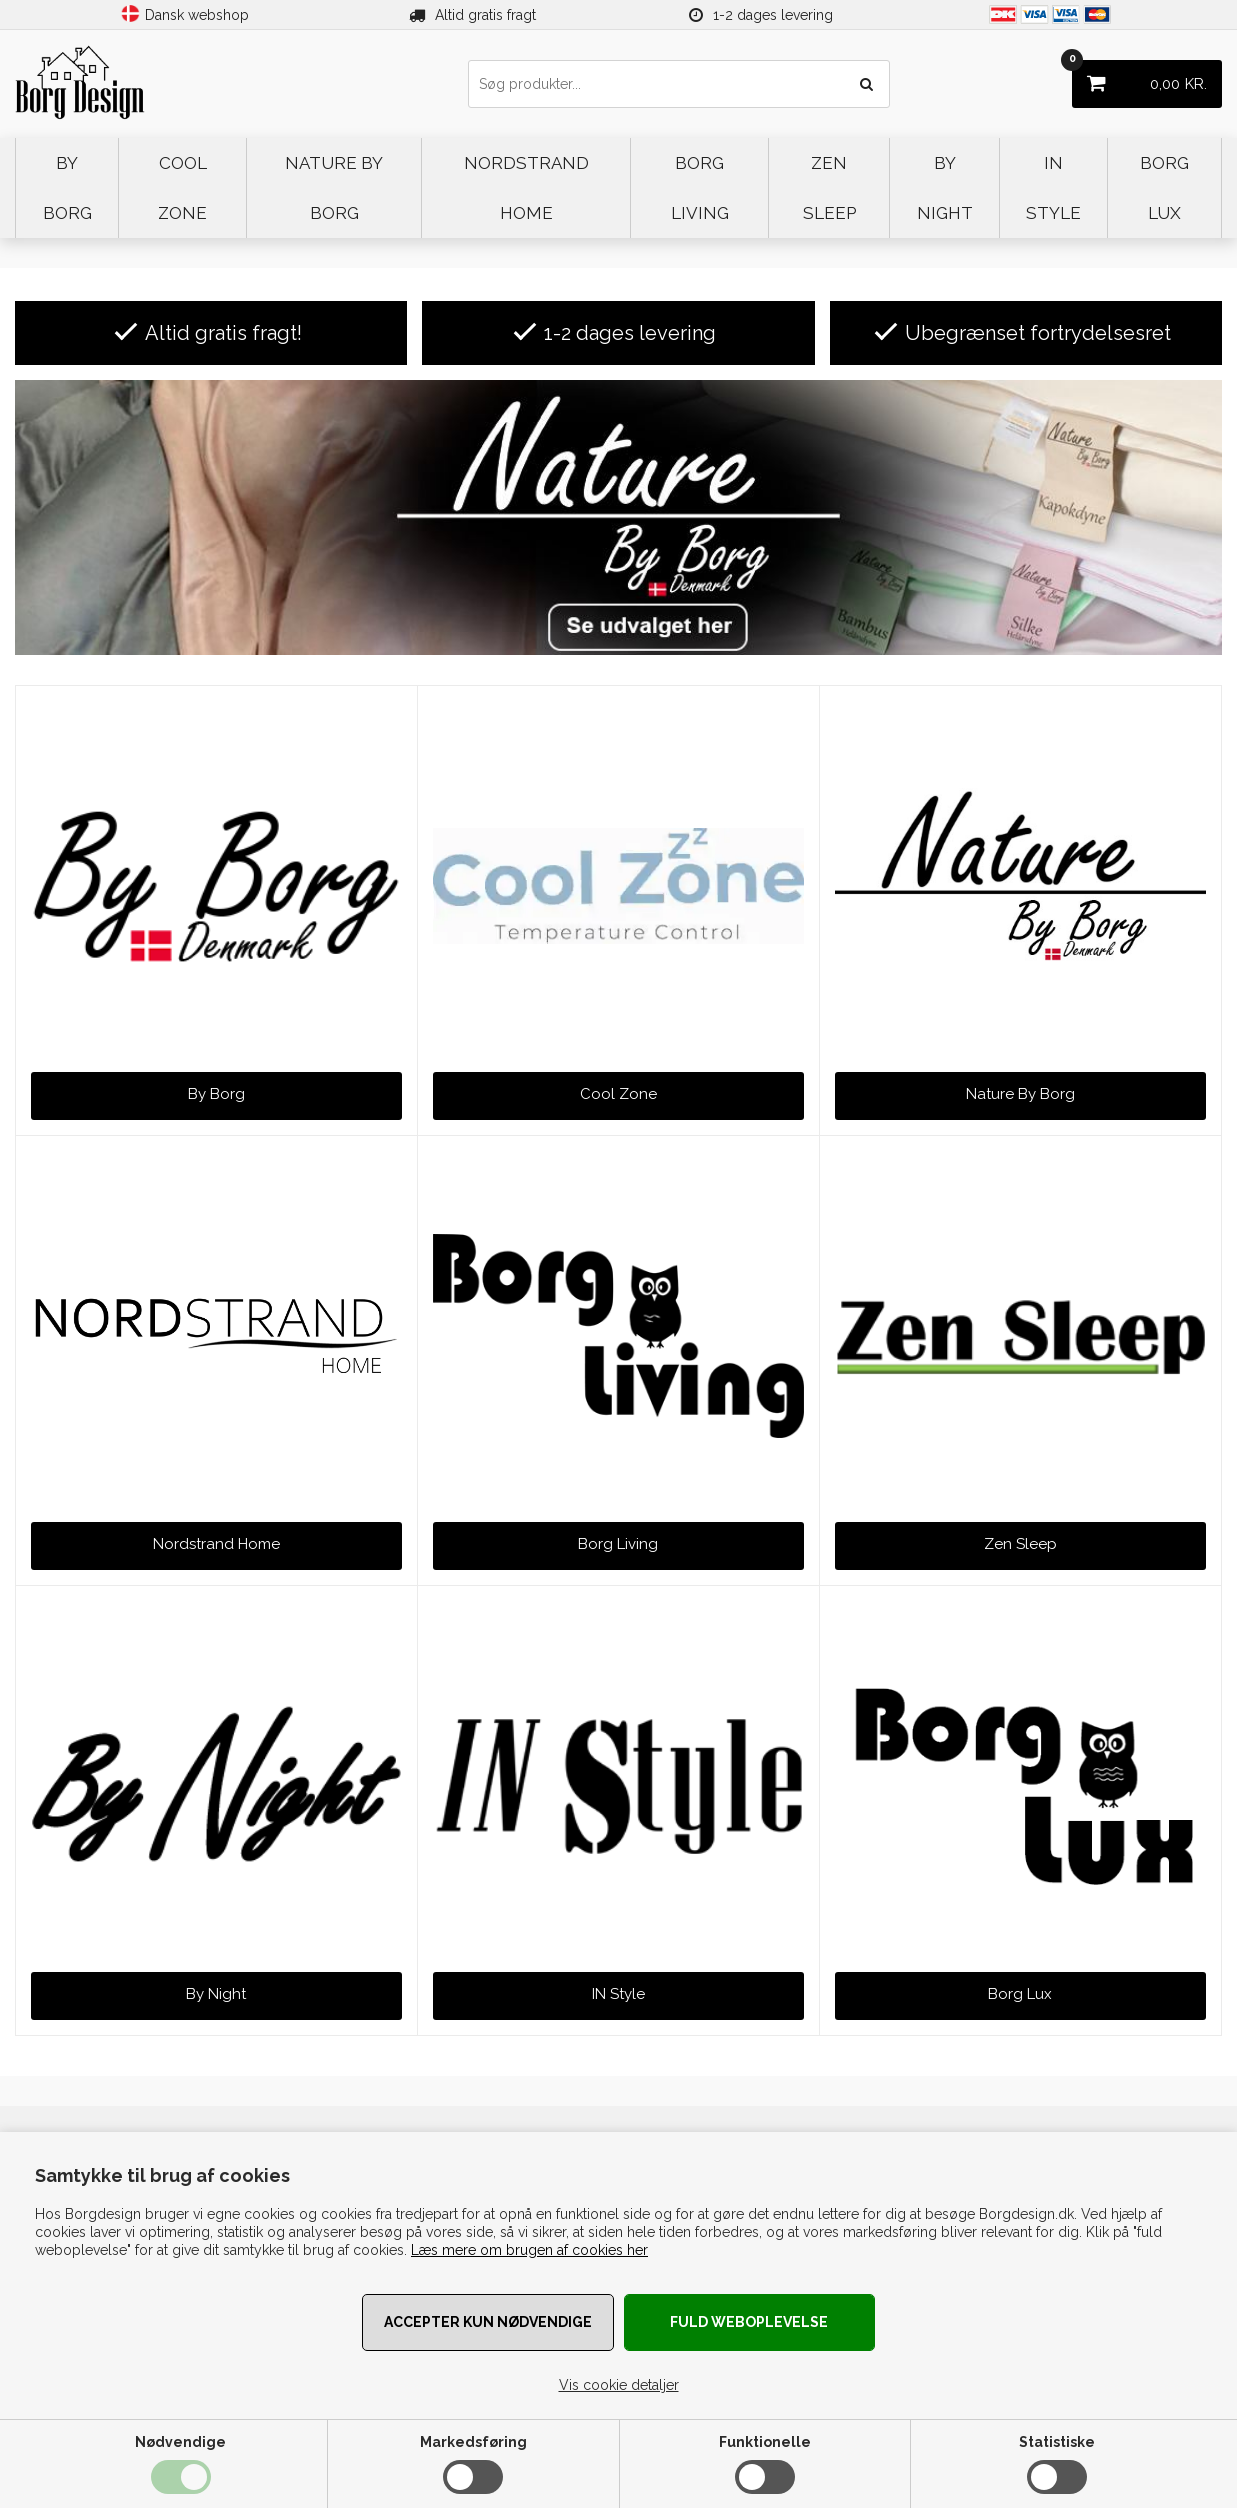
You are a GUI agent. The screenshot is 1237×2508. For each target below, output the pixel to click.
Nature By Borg (1020, 1094)
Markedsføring (473, 2442)
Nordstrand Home (216, 1544)
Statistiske (1057, 2442)
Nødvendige (180, 2442)
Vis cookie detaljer (619, 2385)
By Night (216, 1994)
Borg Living (618, 1544)
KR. (1139, 76)
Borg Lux (1020, 1994)
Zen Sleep (1020, 1544)
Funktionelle (765, 2442)
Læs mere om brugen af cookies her (529, 2250)
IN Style (618, 1994)
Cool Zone (618, 1094)
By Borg (216, 1094)
